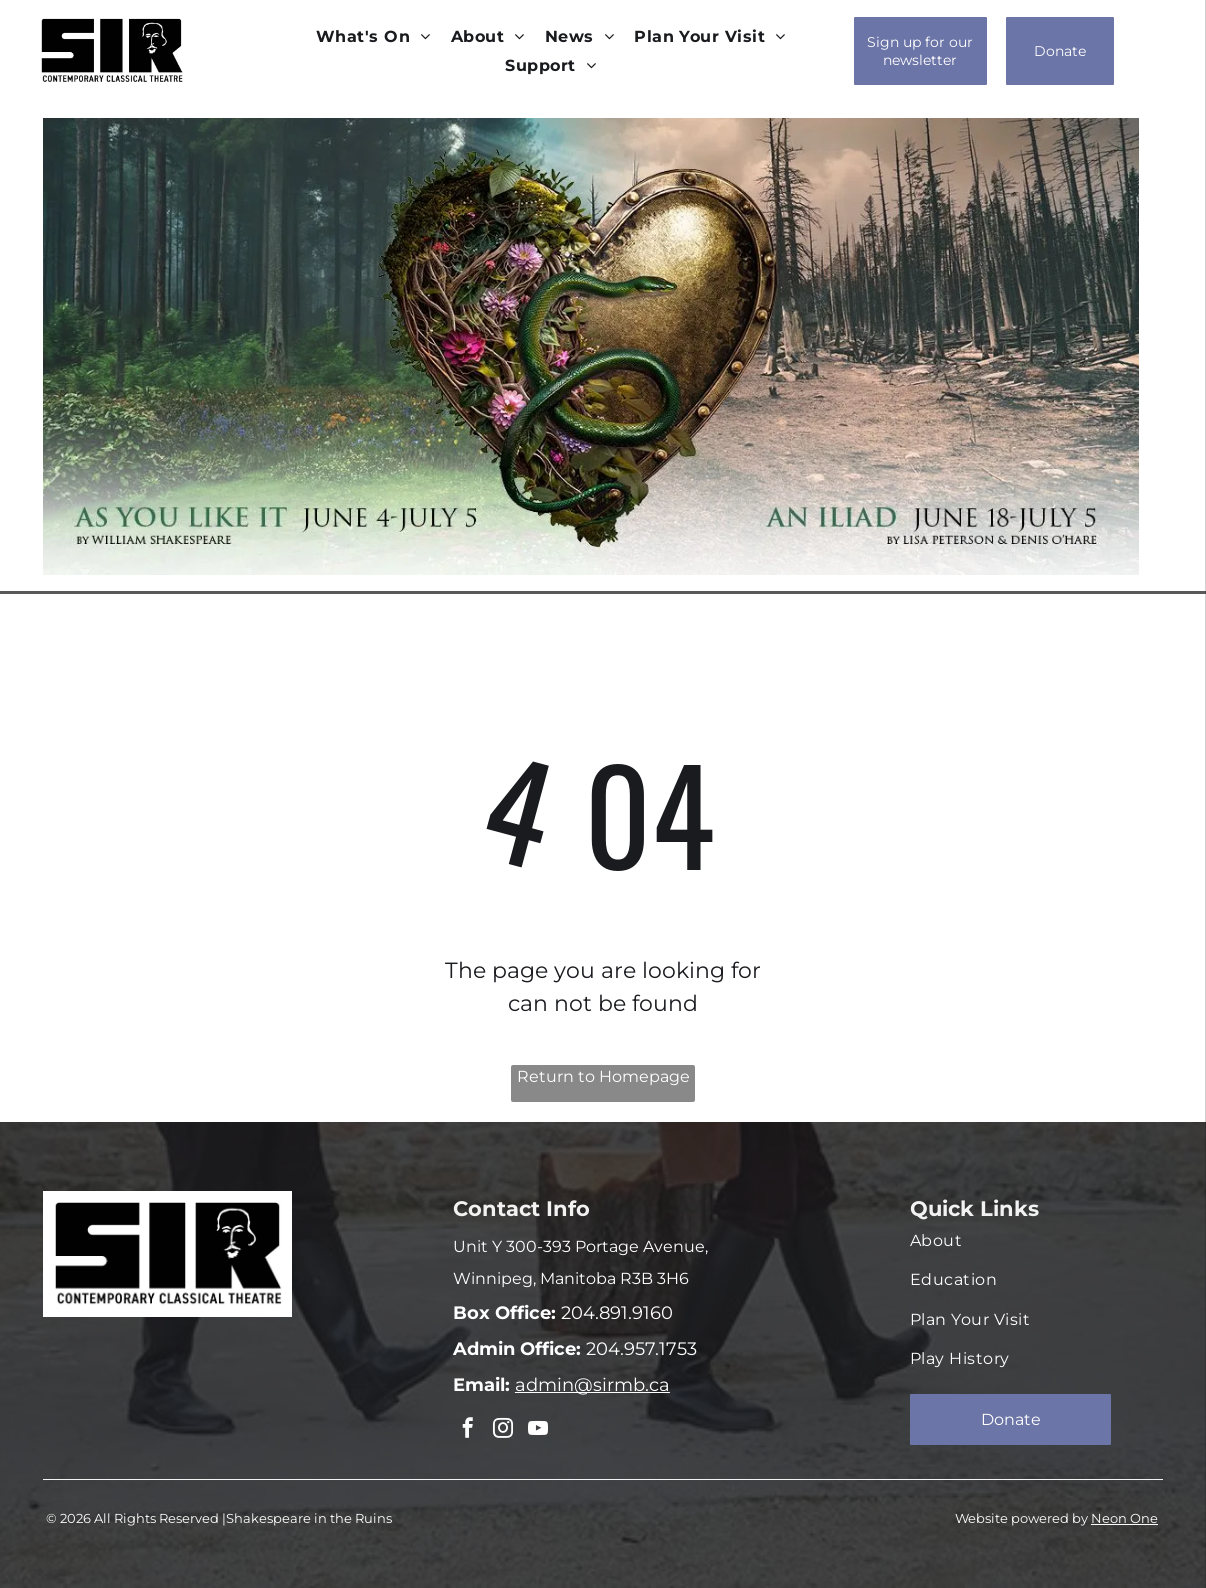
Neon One (1124, 1516)
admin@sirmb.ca (592, 1385)
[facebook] (467, 1429)
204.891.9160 (614, 1313)
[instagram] (500, 1429)
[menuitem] (373, 36)
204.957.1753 (639, 1349)
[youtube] (533, 1429)
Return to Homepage (603, 1076)
